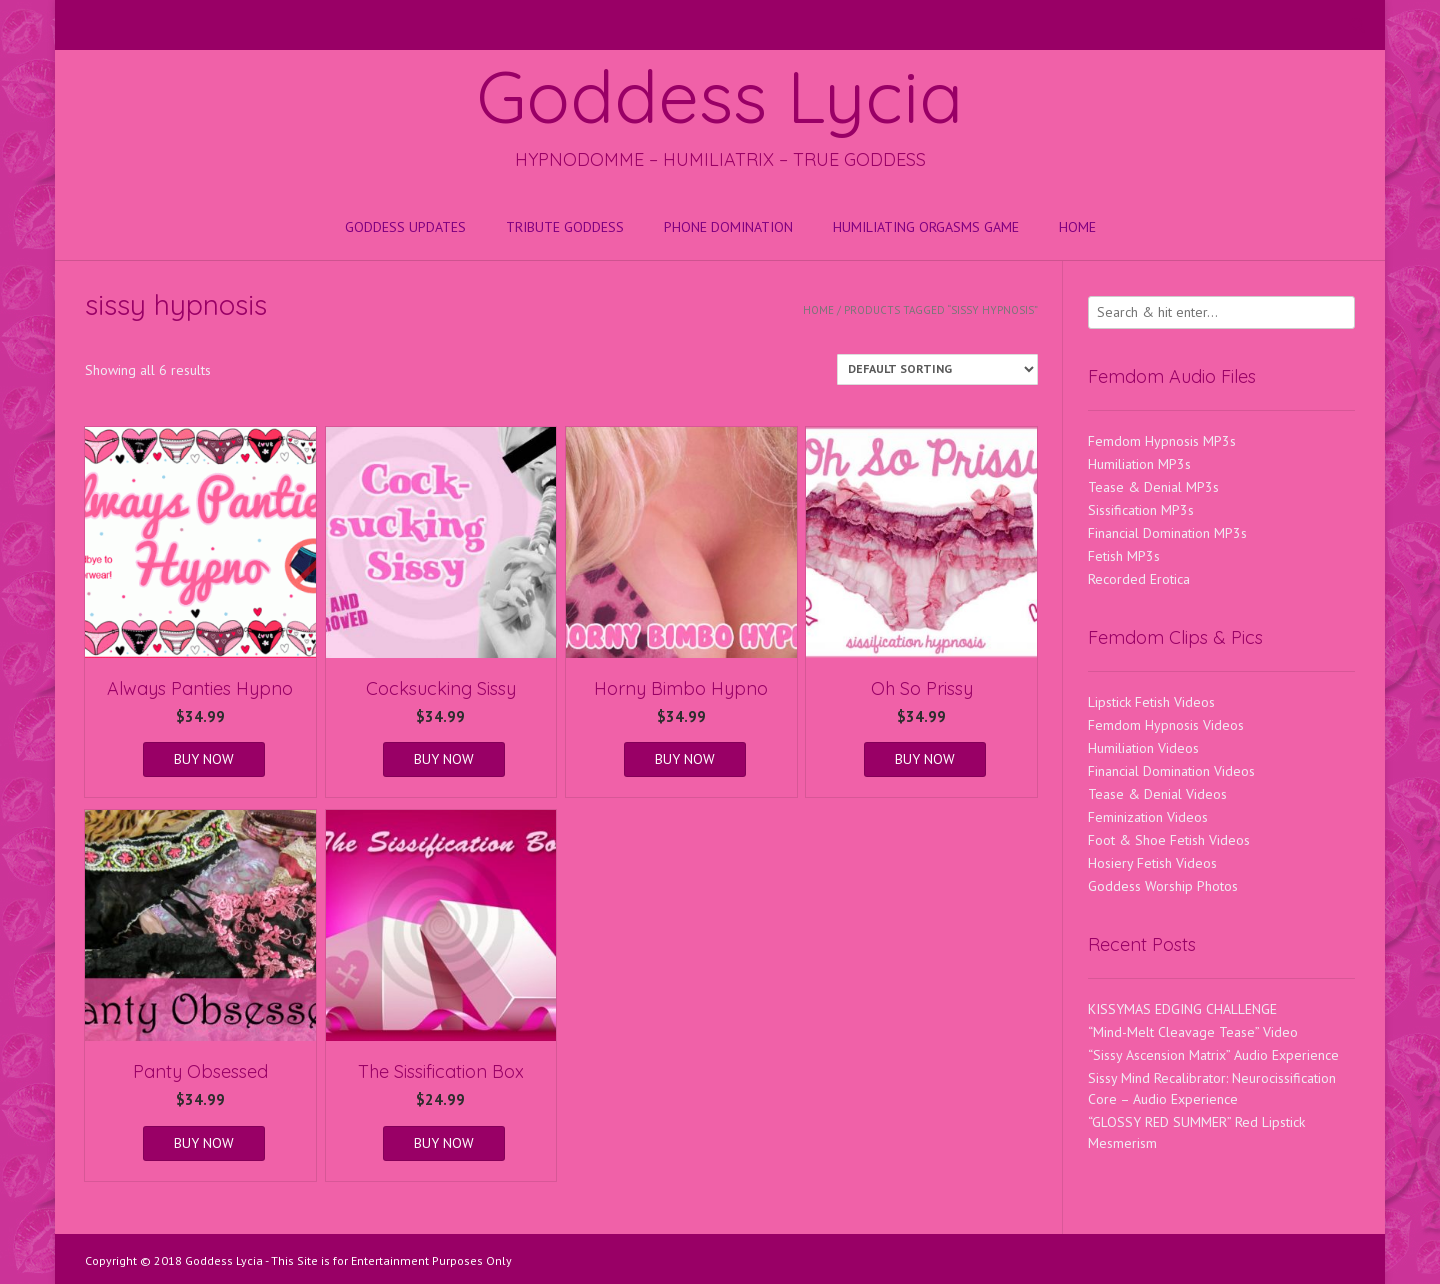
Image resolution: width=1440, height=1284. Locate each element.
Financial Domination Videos (1171, 771)
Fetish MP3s (1124, 556)
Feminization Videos (1148, 817)
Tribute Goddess (565, 227)
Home (1077, 227)
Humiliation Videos (1143, 748)
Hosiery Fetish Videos (1152, 863)
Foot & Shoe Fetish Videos (1169, 840)
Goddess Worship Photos (1163, 886)
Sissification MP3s (1141, 510)
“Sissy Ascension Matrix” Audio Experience (1213, 1055)
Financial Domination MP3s (1167, 533)
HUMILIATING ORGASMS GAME (926, 227)
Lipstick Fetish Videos (1151, 702)
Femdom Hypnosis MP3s (1162, 441)
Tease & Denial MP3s (1153, 487)
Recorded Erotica (1139, 579)
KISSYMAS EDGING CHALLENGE (1182, 1009)
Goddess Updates (405, 227)
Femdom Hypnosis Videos (1166, 725)
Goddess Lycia (720, 96)
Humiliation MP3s (1139, 464)
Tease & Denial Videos (1157, 794)
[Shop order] (937, 369)
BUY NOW (204, 759)
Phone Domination (728, 227)
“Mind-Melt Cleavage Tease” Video (1193, 1032)
